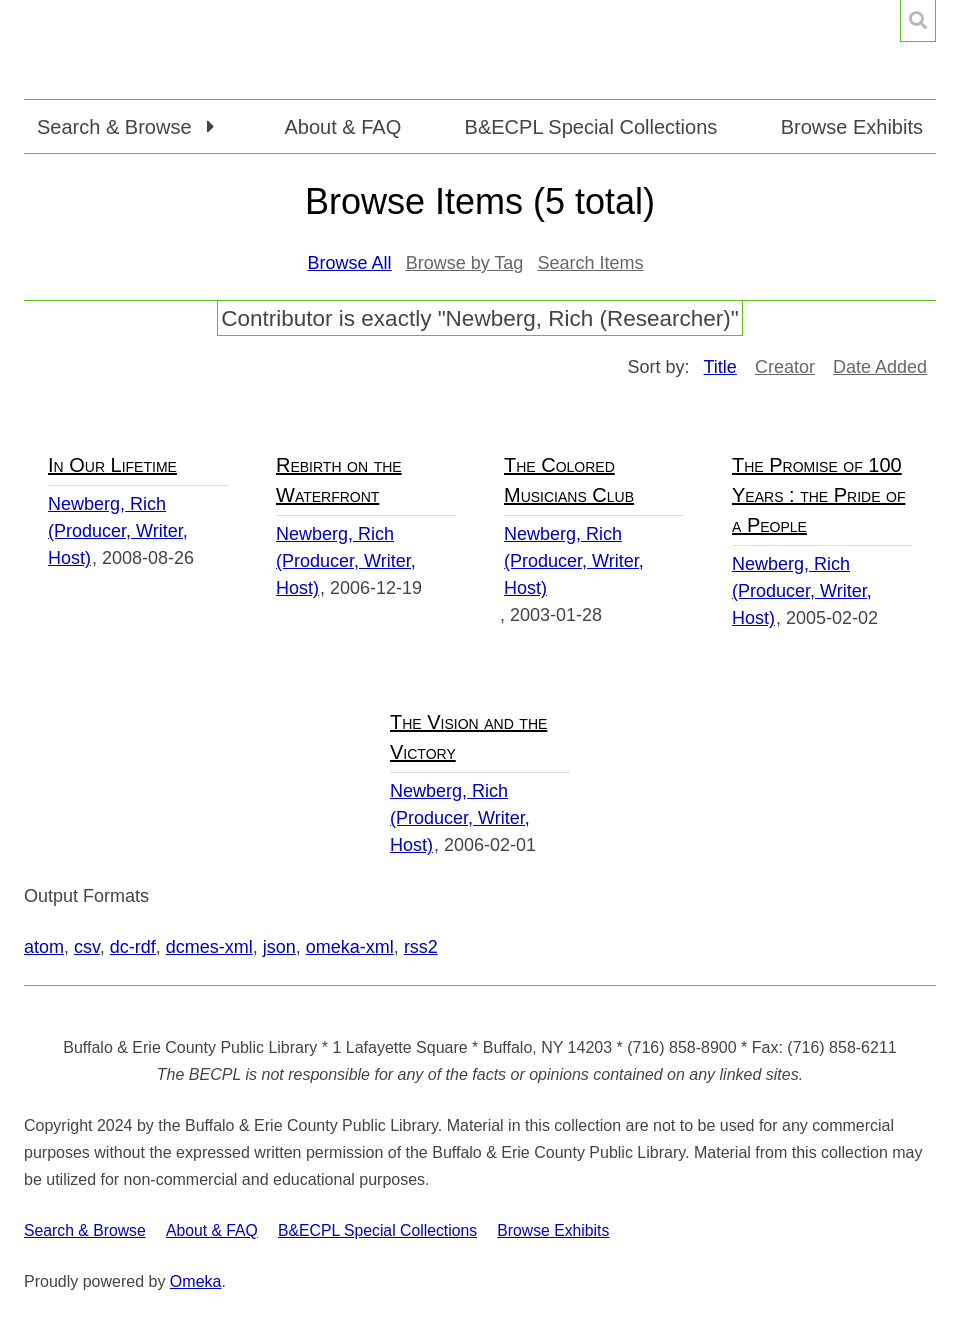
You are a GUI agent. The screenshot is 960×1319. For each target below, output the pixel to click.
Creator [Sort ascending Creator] (785, 367)
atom (44, 947)
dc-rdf (133, 947)
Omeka (196, 1281)
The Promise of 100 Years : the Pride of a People (818, 495)
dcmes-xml (209, 947)
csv (87, 947)
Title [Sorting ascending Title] (720, 367)
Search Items (590, 263)
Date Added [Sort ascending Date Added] (880, 367)
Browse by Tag (465, 263)
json (279, 947)
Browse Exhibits (852, 127)
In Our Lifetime (112, 465)
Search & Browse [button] (117, 127)
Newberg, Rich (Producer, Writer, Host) (118, 531)
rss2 (421, 947)
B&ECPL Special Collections (591, 127)
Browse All (350, 263)
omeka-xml (350, 947)
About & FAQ (342, 127)
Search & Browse (85, 1230)
